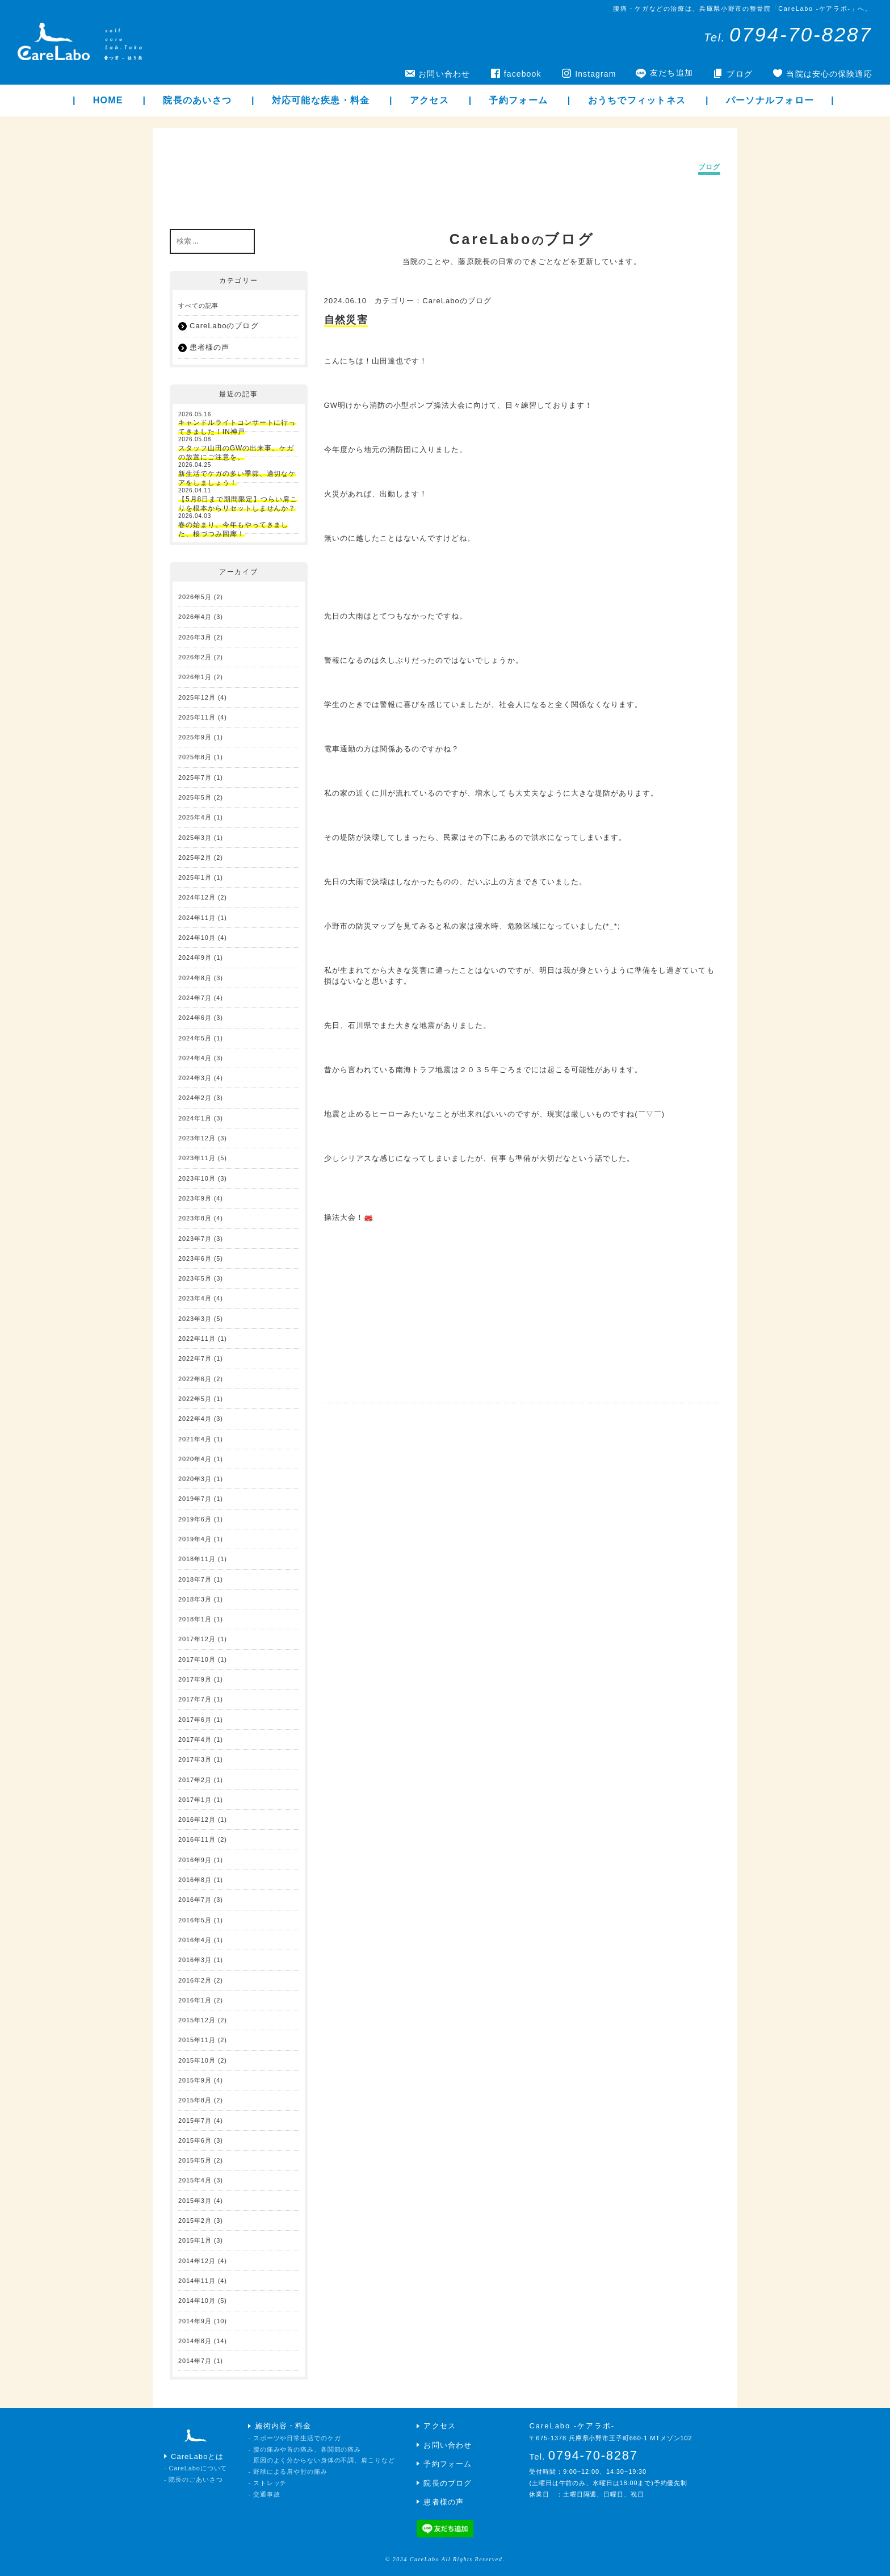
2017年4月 (195, 1739)
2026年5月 (195, 596)
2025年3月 (195, 837)
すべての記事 (198, 305)
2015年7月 (195, 2120)
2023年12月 (197, 1138)
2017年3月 (195, 1759)
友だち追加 (671, 72)
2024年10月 (197, 937)
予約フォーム (518, 100)
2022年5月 (195, 1398)
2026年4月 (195, 616)
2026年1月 (195, 677)
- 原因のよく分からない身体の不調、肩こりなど (321, 2460)
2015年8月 (195, 2100)
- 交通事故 (264, 2494)
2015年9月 (195, 2080)
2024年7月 (195, 997)
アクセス (429, 100)
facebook (522, 73)
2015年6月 (195, 2140)
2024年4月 (195, 1058)
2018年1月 (195, 1619)
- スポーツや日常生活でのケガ (294, 2438)
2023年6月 (195, 1258)
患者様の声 (209, 347)
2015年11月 (197, 2039)
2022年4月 (195, 1418)
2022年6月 (195, 1378)
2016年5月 (195, 1920)
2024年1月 (195, 1118)
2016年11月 (197, 1839)
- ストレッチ (267, 2482)
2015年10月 (197, 2060)
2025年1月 (195, 877)
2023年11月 (197, 1158)
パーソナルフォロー (770, 100)
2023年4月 (195, 1298)
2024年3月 (195, 1077)
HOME (108, 100)
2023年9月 (195, 1198)
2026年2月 (195, 657)
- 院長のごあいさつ (193, 2479)
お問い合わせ (444, 73)
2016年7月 (195, 1899)
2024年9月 (195, 957)
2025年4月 (195, 817)
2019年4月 (195, 1539)
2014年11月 (197, 2280)
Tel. (788, 37)
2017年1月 (195, 1799)
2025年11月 (197, 717)
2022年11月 (197, 1338)
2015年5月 (195, 2160)
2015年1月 (195, 2240)
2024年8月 (195, 978)
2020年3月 (195, 1478)
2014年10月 (197, 2300)
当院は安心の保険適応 (829, 73)
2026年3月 (195, 637)
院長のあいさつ (197, 100)
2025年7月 (195, 777)
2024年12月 (197, 897)
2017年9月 (195, 1679)
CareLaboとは (197, 2456)
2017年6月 (195, 1719)
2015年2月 (195, 2220)
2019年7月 (195, 1498)
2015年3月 (195, 2200)
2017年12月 (197, 1639)
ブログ (739, 73)
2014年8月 (195, 2340)
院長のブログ (447, 2483)
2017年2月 (195, 1779)
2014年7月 (195, 2360)
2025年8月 (195, 757)
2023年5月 (195, 1278)
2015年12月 (197, 2020)
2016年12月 (197, 1819)
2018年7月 (195, 1579)
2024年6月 (195, 1017)
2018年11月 (197, 1558)
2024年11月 (197, 917)
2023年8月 (195, 1218)
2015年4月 (195, 2180)
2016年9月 (195, 1859)
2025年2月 (195, 857)
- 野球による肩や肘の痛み (287, 2471)
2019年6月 (195, 1519)
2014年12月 (197, 2260)
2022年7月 (195, 1358)
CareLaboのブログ (457, 300)
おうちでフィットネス (637, 100)
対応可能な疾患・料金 (321, 100)
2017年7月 (195, 1699)
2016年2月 (195, 1980)
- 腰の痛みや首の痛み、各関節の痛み (304, 2449)
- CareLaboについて (195, 2468)
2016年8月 (195, 1879)
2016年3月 (195, 1959)
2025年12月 (197, 697)
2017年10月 (197, 1659)
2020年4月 (195, 1459)
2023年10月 (197, 1178)
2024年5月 (195, 1038)
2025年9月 (195, 737)
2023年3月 (195, 1318)
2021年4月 (195, 1439)
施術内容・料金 (282, 2426)
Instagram (595, 73)
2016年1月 (195, 2000)
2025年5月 (195, 797)
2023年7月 (195, 1238)
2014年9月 (195, 2321)
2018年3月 (195, 1599)
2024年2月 (195, 1097)
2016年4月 (195, 1940)
